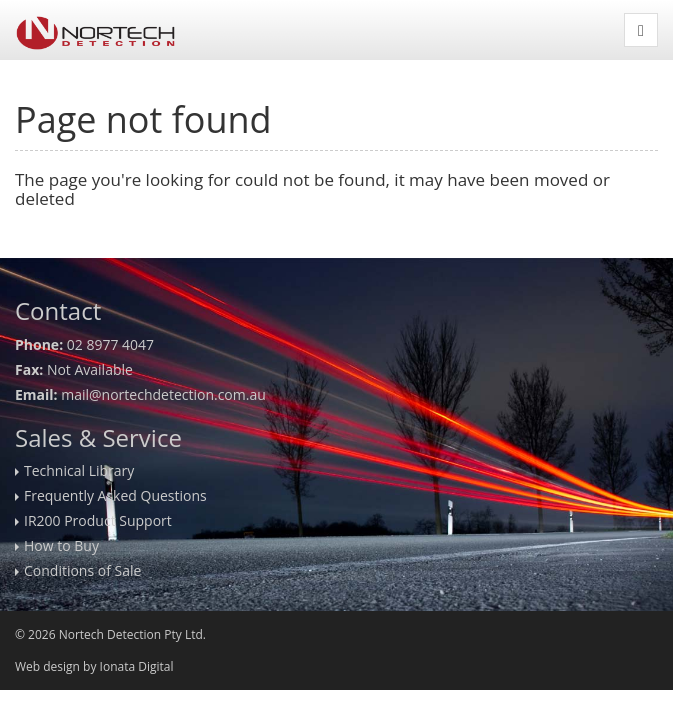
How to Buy (61, 545)
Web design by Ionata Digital (94, 666)
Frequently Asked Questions (115, 495)
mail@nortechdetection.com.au (163, 394)
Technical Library (79, 470)
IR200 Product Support (98, 520)
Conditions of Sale (82, 570)
